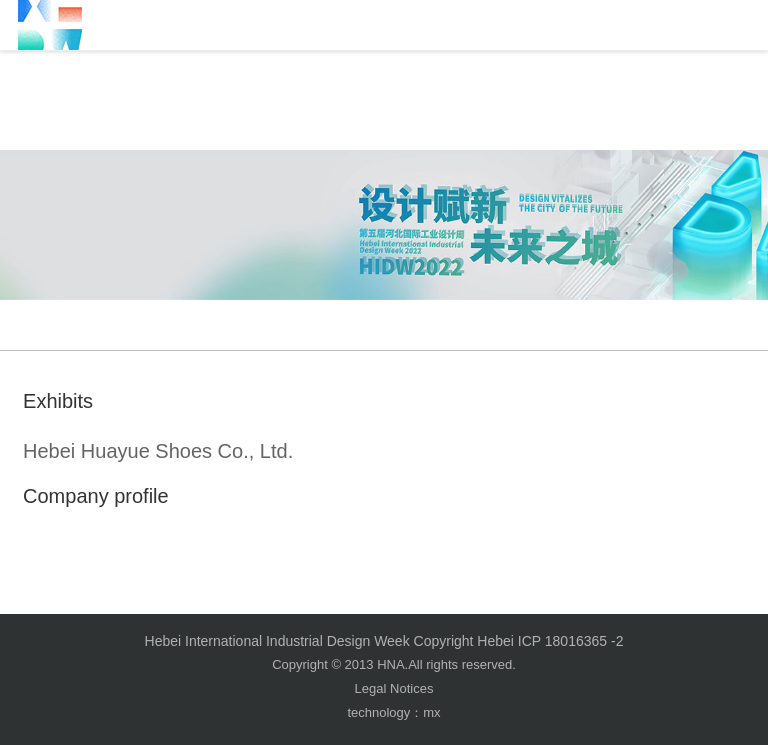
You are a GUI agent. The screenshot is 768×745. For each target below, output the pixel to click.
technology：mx (393, 712)
